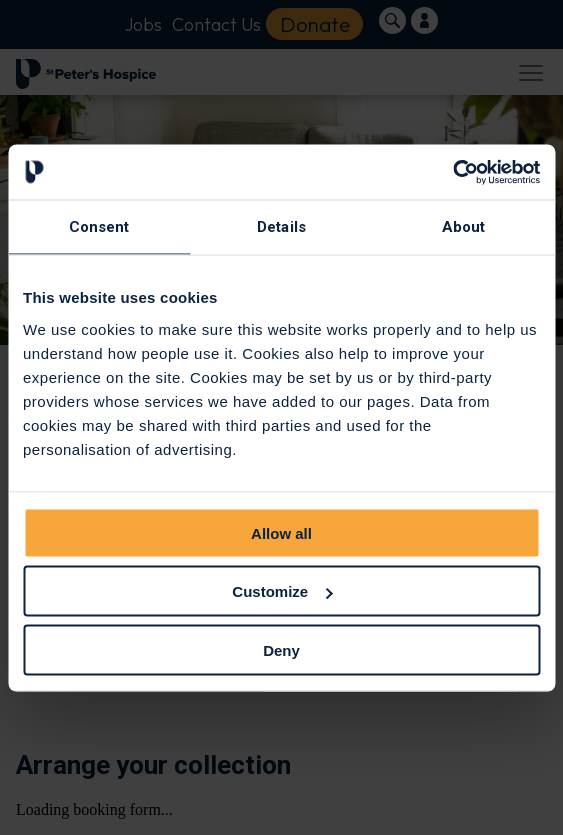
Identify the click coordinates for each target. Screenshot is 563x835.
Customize (282, 591)
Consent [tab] (99, 227)
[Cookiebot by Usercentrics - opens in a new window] (452, 172)
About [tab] (464, 227)
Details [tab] (281, 227)
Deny (281, 649)
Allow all (281, 532)
